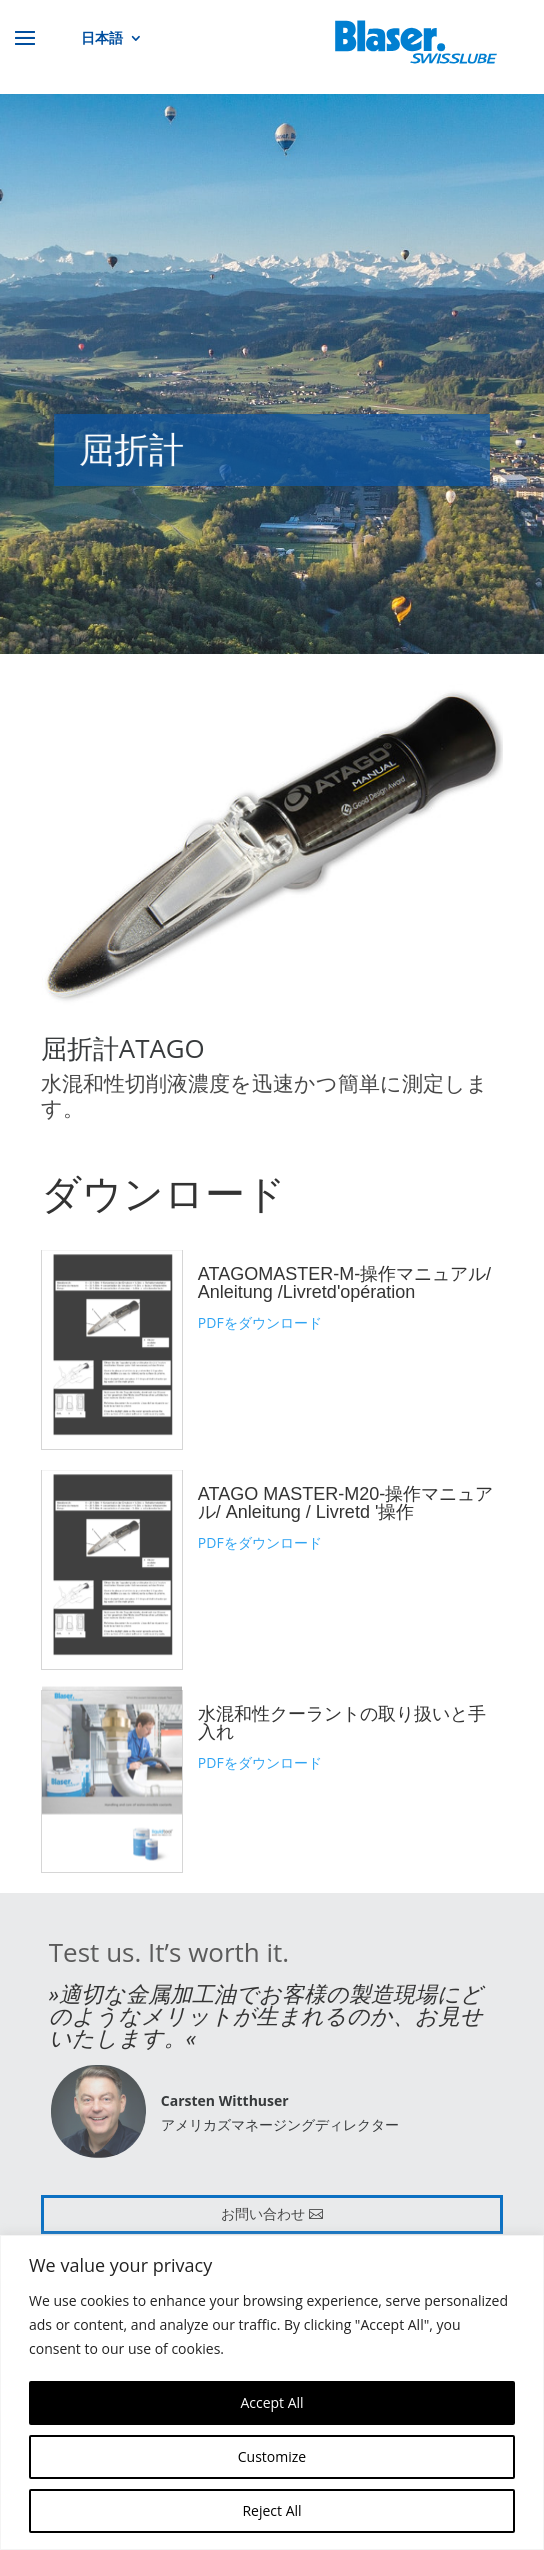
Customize (272, 2456)
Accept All (271, 2402)
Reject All (271, 2510)
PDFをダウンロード (260, 1322)
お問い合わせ (263, 2214)
